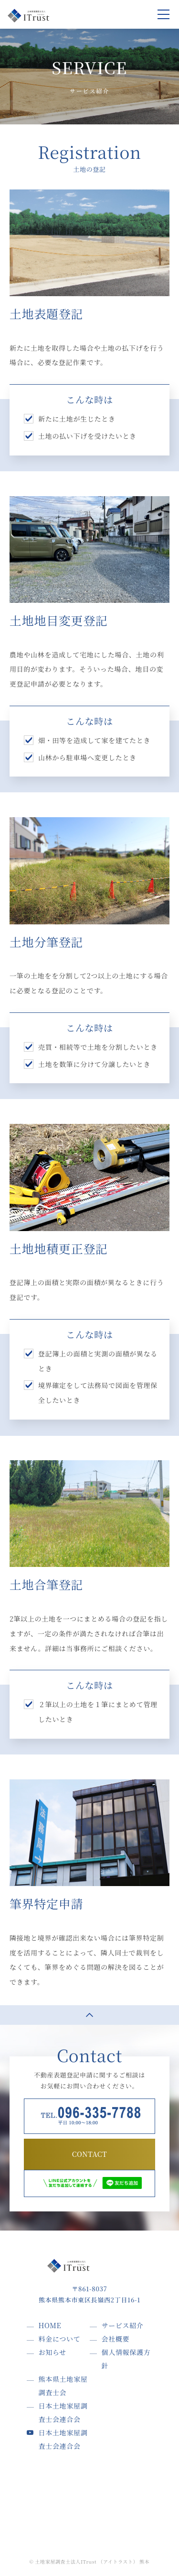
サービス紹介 (123, 2325)
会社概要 (116, 2338)
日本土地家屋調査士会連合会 (63, 2412)
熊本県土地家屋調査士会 (63, 2385)
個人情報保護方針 (126, 2358)
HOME (50, 2325)
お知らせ (52, 2352)
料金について (60, 2338)
